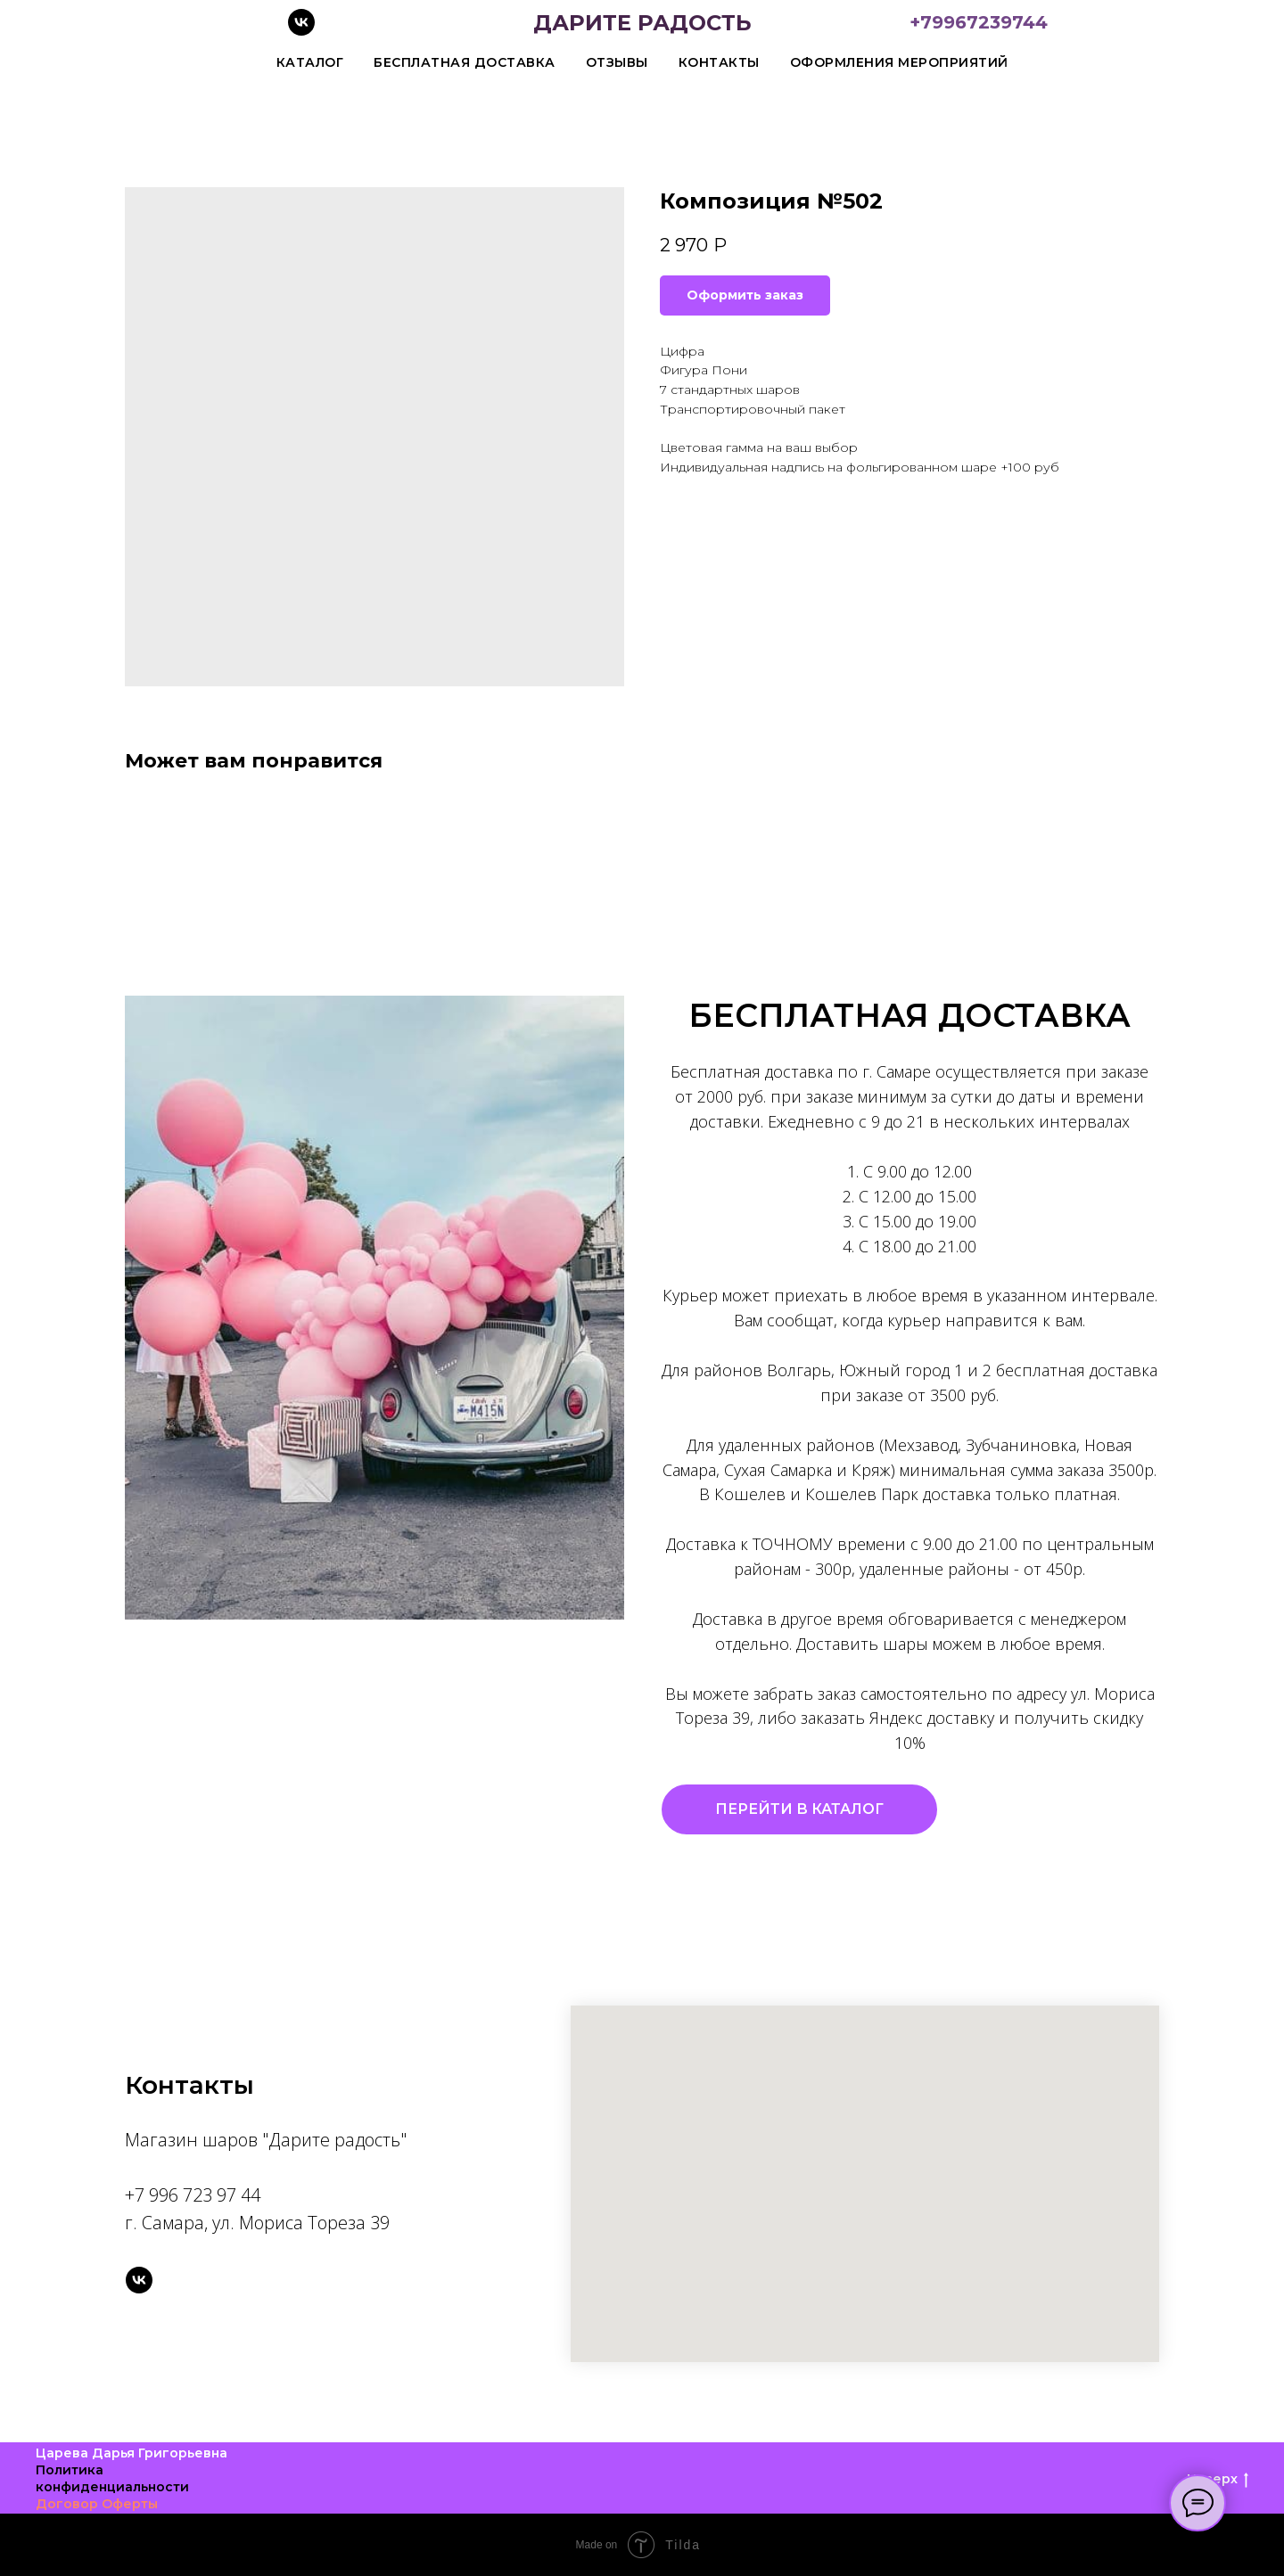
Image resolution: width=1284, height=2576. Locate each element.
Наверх (1217, 2479)
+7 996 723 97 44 (192, 2195)
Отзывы (617, 62)
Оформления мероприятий (899, 62)
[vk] (301, 30)
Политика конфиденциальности (112, 2478)
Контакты (719, 62)
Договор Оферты (97, 2504)
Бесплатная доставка (465, 62)
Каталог (310, 62)
